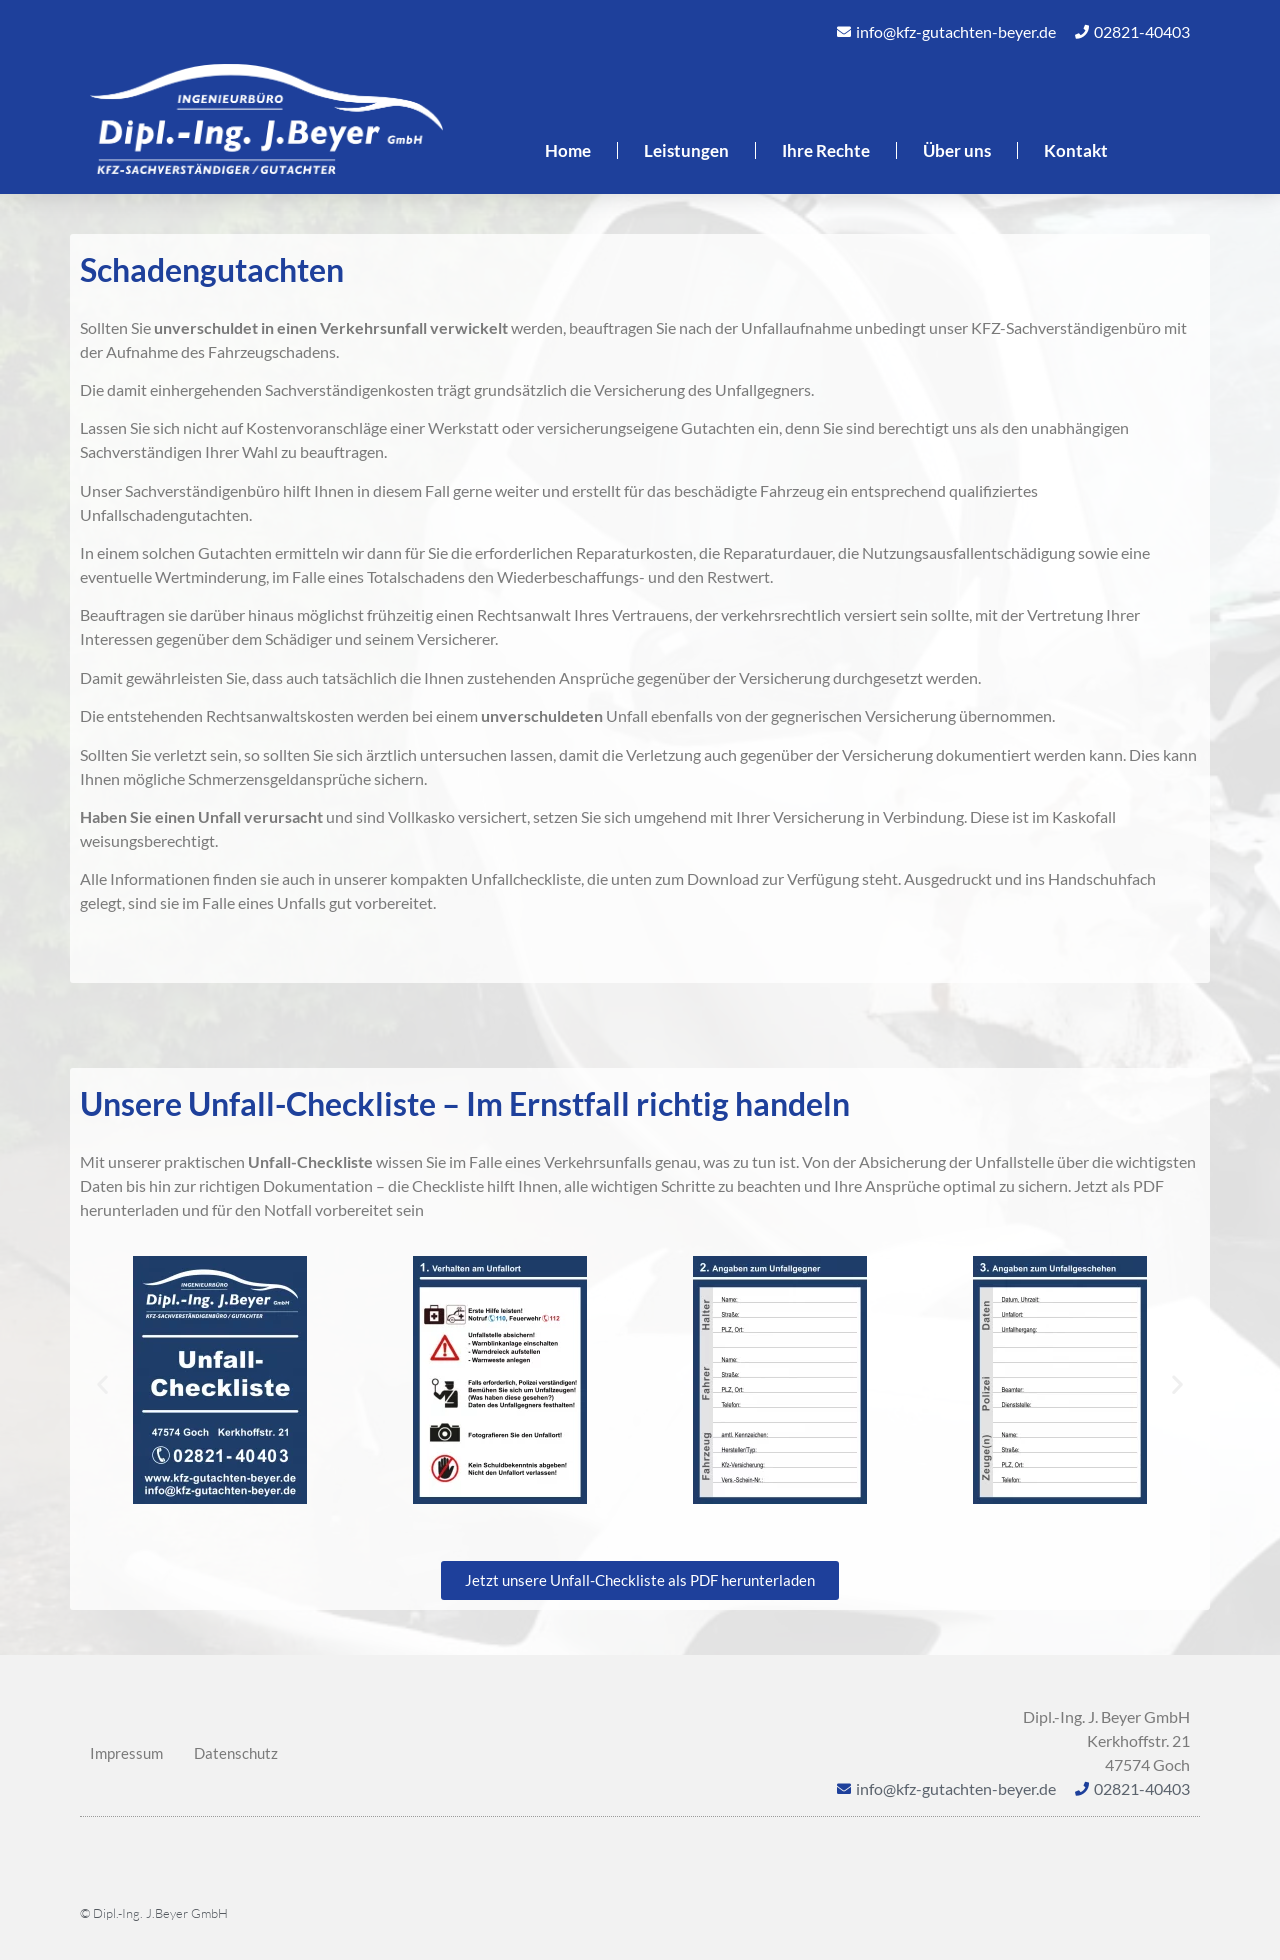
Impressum (126, 1753)
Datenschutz (236, 1753)
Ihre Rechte (826, 150)
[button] (102, 1383)
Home (568, 150)
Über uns (957, 150)
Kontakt (1076, 150)
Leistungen (686, 150)
